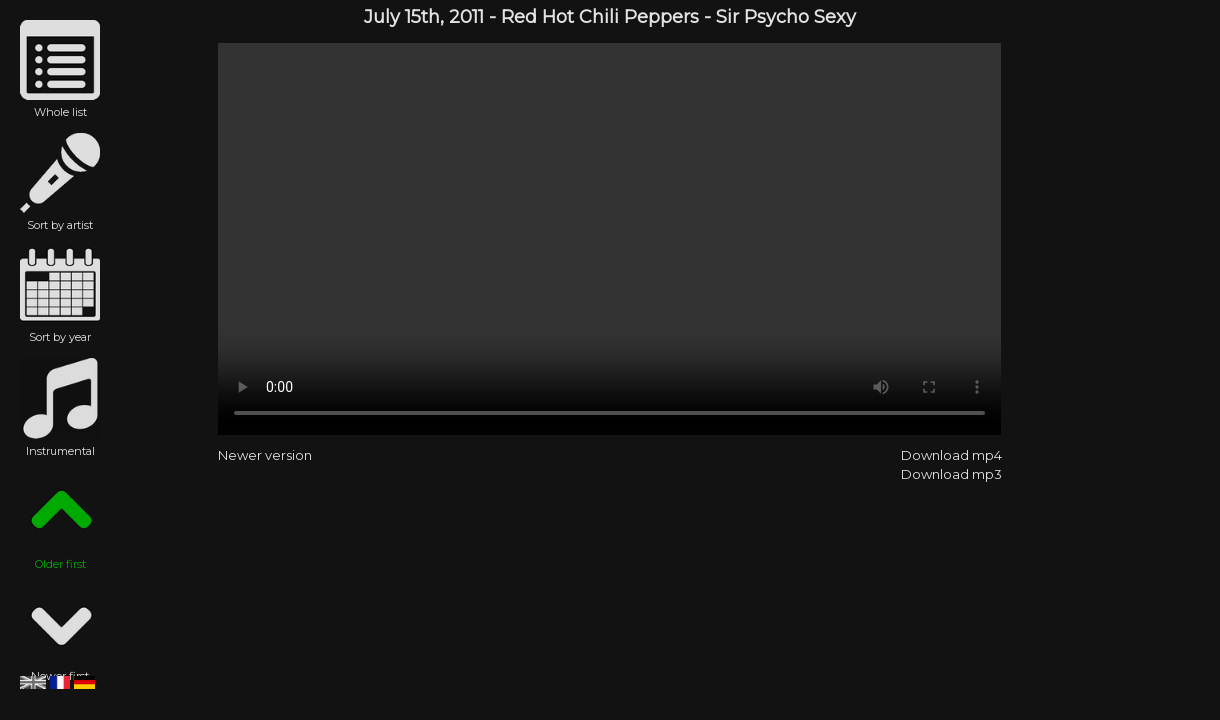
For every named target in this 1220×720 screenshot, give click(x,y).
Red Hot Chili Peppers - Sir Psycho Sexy (609, 239)
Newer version (265, 455)
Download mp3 (951, 474)
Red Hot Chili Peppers (600, 17)
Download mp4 (951, 455)
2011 (466, 17)
